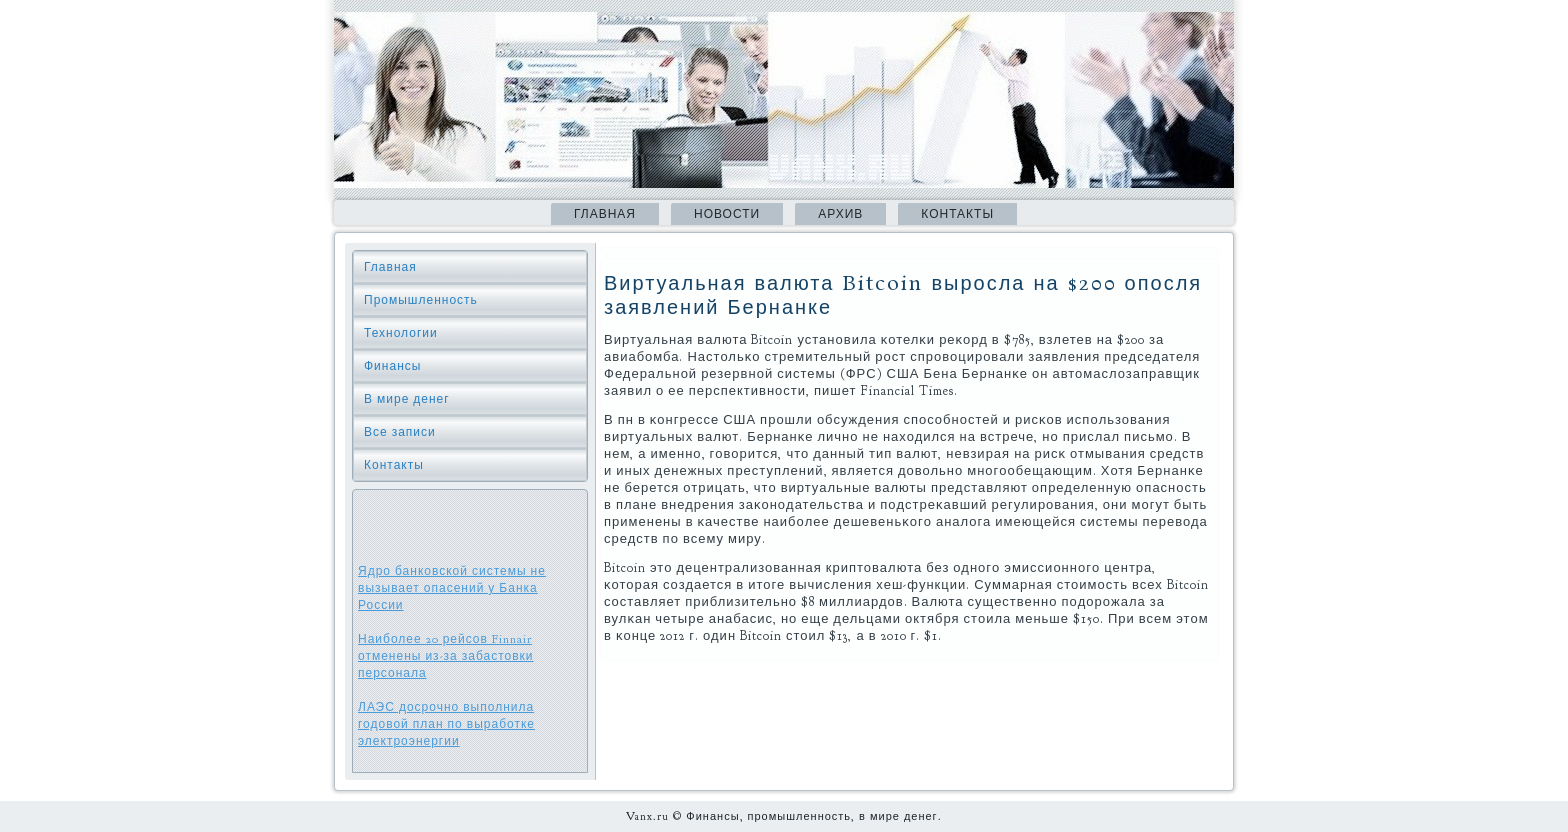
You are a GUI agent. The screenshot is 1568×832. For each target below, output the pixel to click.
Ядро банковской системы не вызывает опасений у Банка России (452, 588)
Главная (605, 214)
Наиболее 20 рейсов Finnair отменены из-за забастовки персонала (446, 656)
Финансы (392, 366)
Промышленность (421, 300)
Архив (840, 214)
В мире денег (407, 399)
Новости (727, 214)
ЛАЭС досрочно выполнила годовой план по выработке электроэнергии (446, 724)
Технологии (401, 333)
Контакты (957, 214)
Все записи (400, 432)
